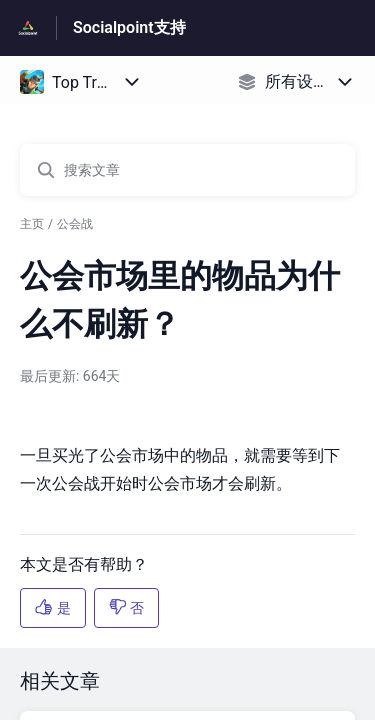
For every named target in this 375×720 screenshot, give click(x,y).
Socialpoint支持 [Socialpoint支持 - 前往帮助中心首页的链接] (129, 27)
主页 (32, 224)
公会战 (75, 224)
